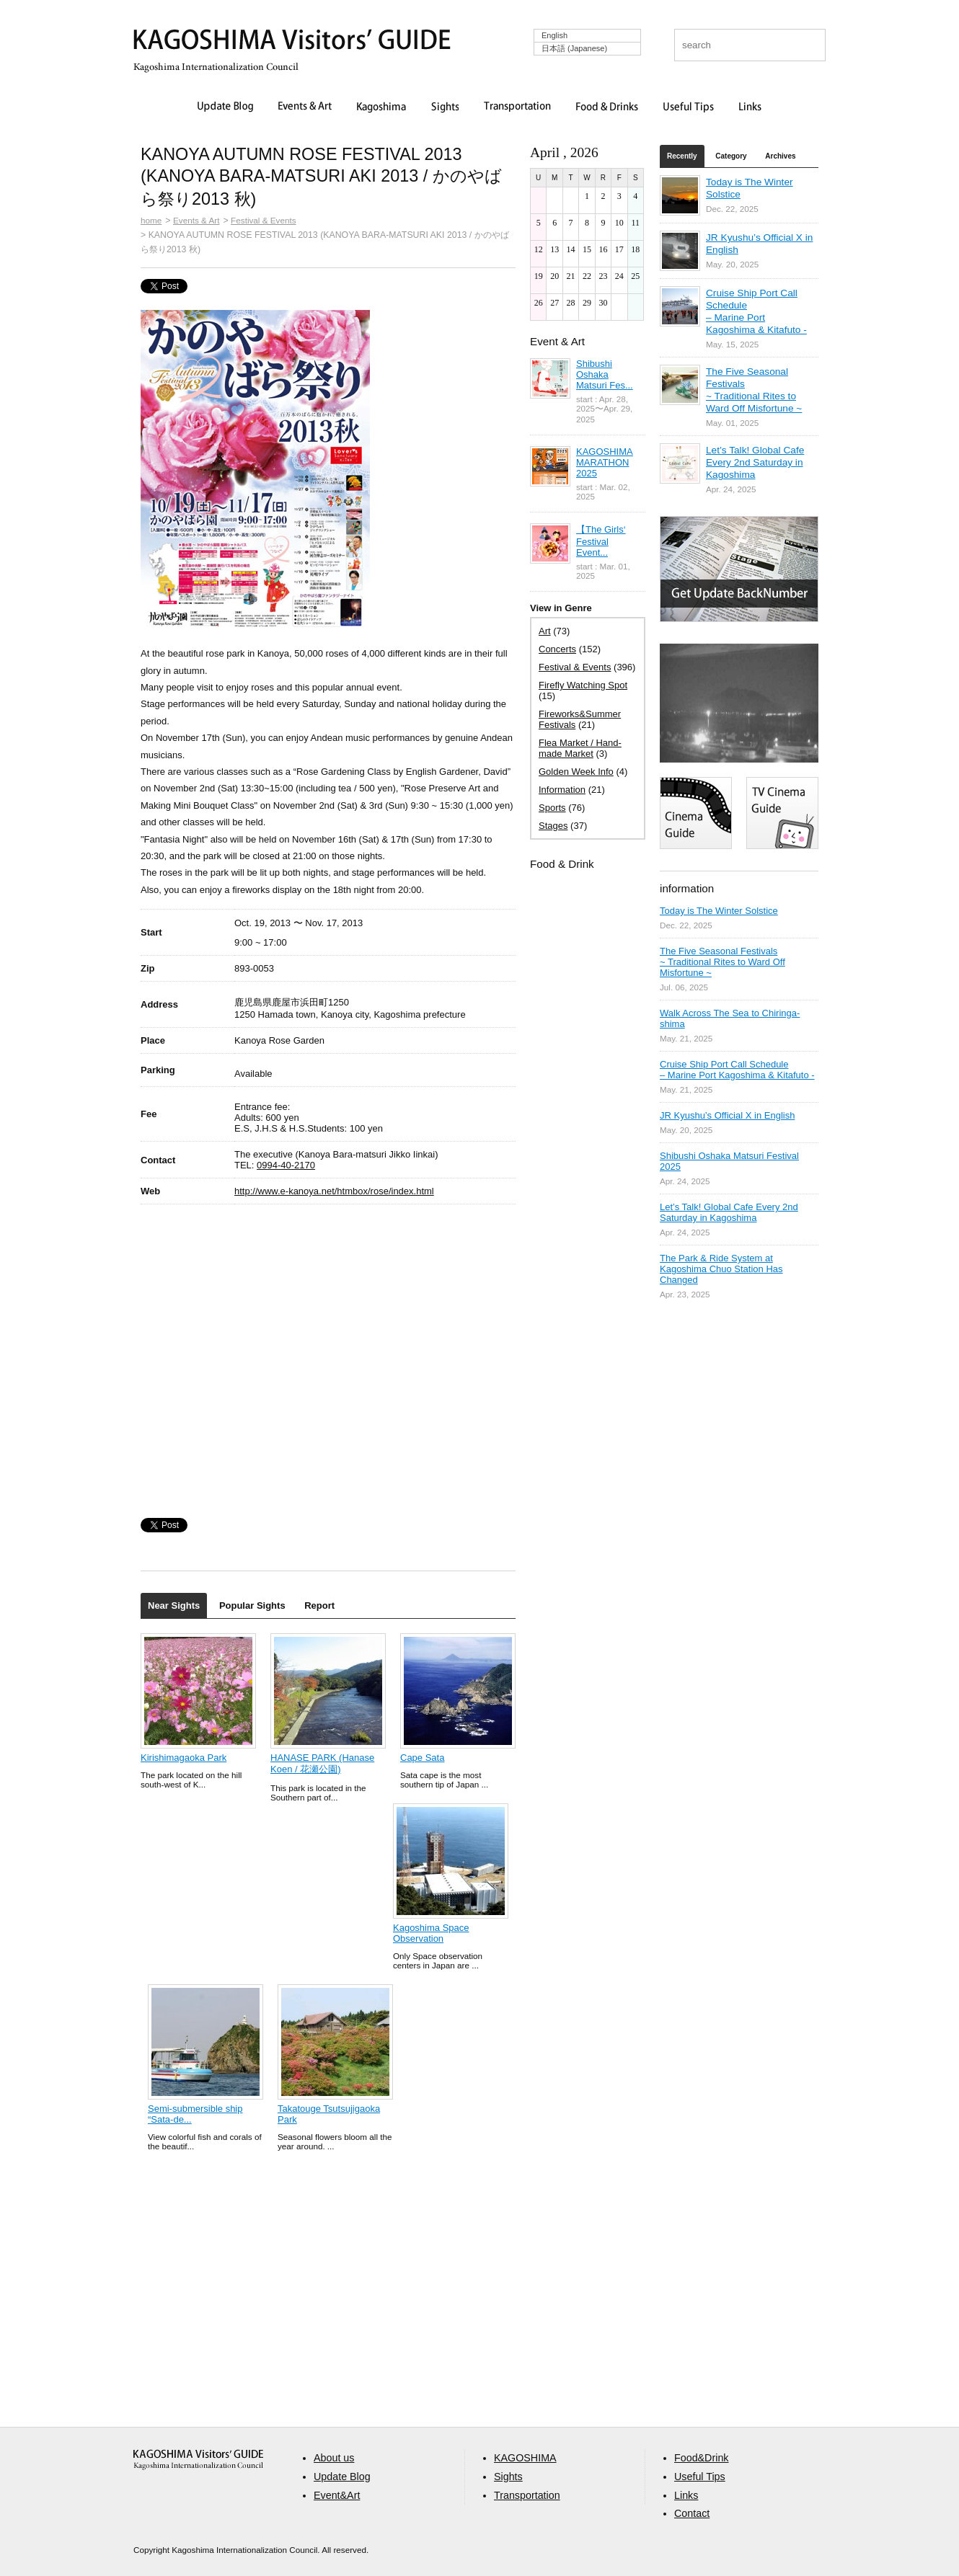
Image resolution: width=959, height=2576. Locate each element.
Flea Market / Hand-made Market (580, 748)
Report (319, 1605)
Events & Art (305, 107)
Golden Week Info (576, 771)
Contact (692, 2513)
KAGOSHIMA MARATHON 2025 (604, 462)
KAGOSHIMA (525, 2458)
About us (334, 2458)
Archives (780, 156)
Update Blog (225, 107)
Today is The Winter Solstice (719, 910)
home (151, 220)
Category (730, 156)
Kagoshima (381, 107)
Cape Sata (422, 1757)
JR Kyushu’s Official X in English (727, 1115)
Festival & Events (263, 220)
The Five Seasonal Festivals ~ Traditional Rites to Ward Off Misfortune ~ (722, 962)
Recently (682, 156)
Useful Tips (688, 107)
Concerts (557, 649)
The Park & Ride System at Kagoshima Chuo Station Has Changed (721, 1269)
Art (545, 631)
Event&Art (337, 2495)
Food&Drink (701, 2458)
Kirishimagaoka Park (183, 1757)
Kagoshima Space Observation (431, 1933)
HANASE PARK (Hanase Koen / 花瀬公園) (322, 1763)
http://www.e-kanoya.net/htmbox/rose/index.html (334, 1191)
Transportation (517, 107)
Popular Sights (252, 1605)
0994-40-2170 (286, 1165)
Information (562, 789)
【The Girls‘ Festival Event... (601, 541)
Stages (553, 825)
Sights (445, 107)
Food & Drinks (607, 107)
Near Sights (174, 1605)
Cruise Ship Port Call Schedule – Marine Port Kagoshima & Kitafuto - (737, 1069)
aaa (198, 2459)
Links (750, 107)
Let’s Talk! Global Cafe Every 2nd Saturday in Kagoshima (755, 462)
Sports (552, 807)
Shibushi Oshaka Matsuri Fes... (604, 374)
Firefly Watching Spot (583, 685)
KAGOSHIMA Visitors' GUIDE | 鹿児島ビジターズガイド (292, 42)
